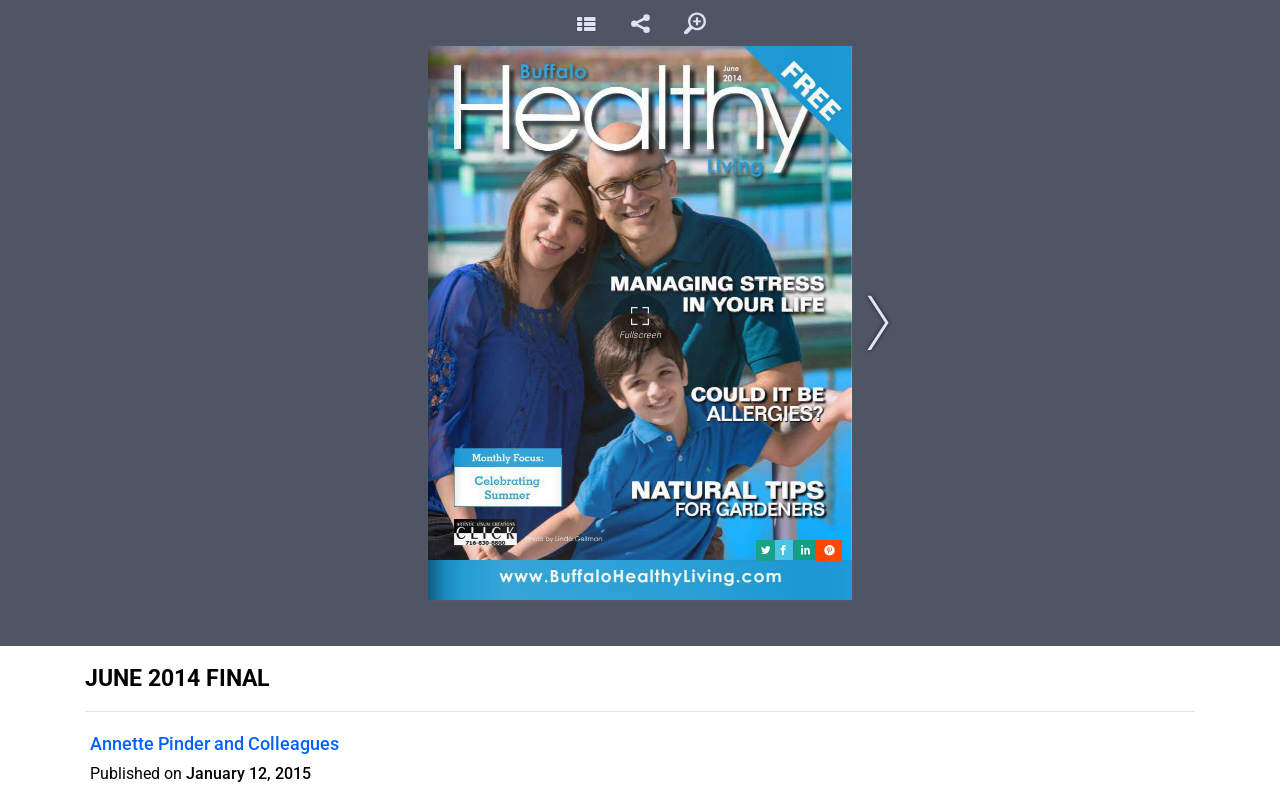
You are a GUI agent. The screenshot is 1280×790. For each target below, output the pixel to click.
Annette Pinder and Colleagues (214, 743)
